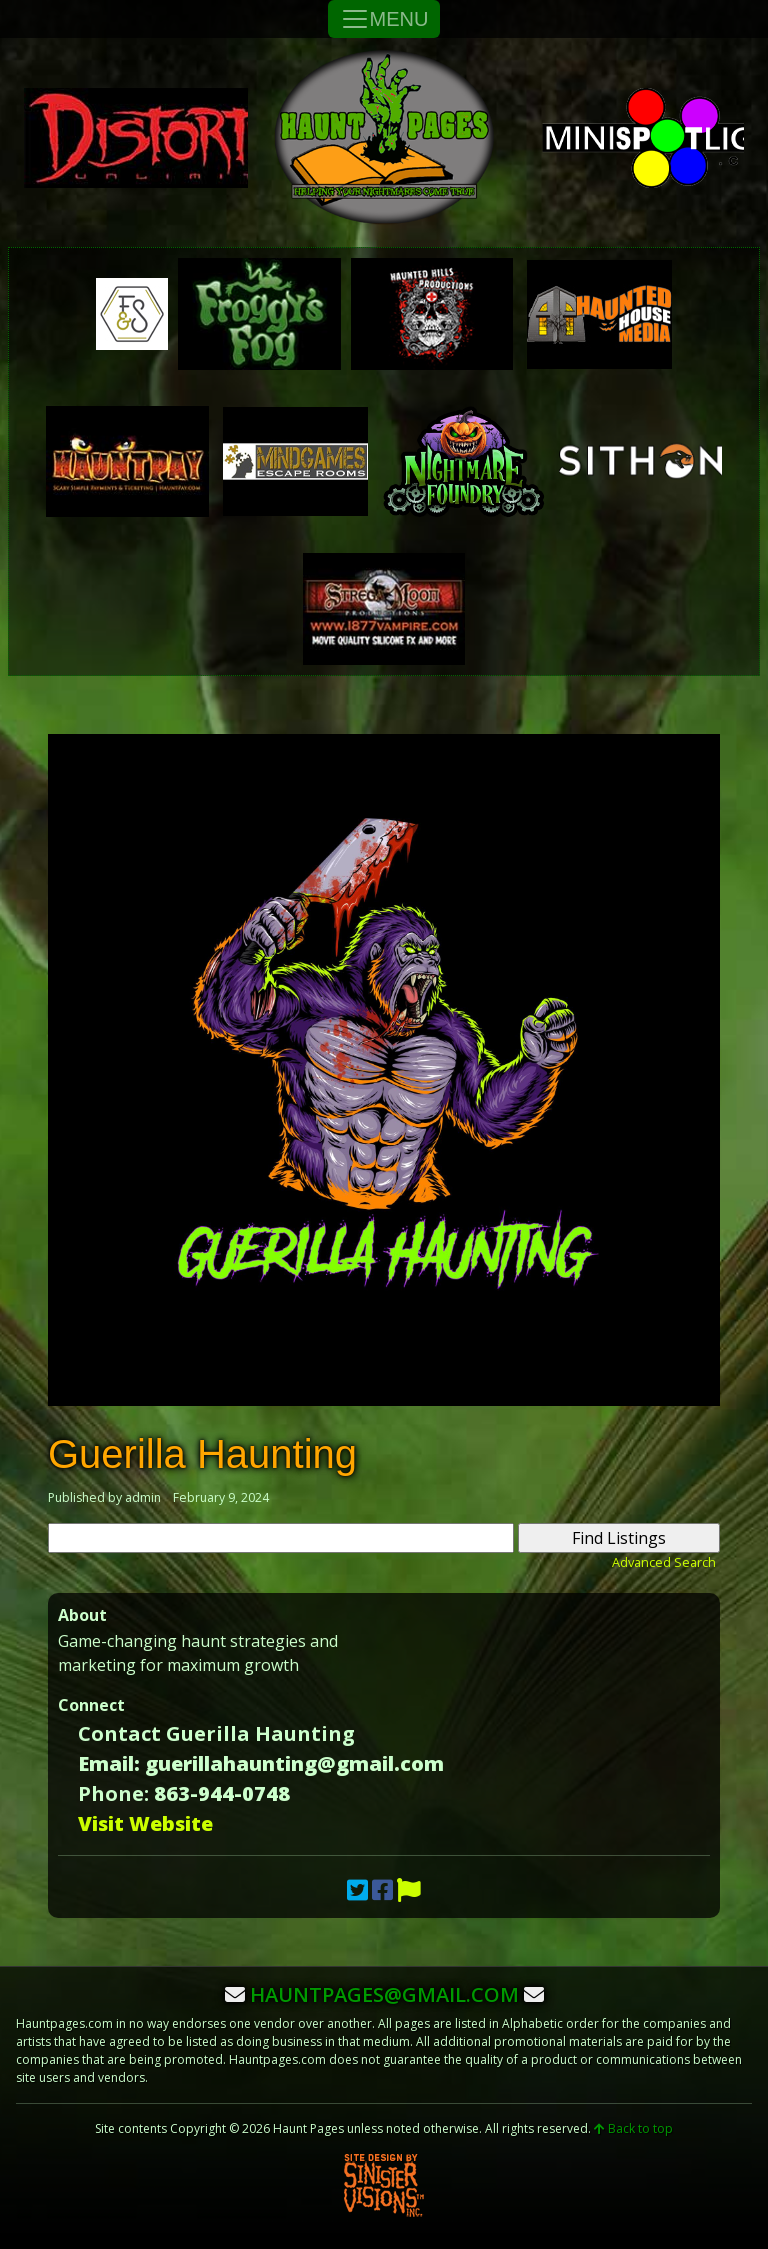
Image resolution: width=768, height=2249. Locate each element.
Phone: (113, 1793)
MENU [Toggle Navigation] (384, 19)
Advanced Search (664, 1562)
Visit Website (145, 1823)
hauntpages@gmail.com (384, 1994)
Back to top (633, 2128)
